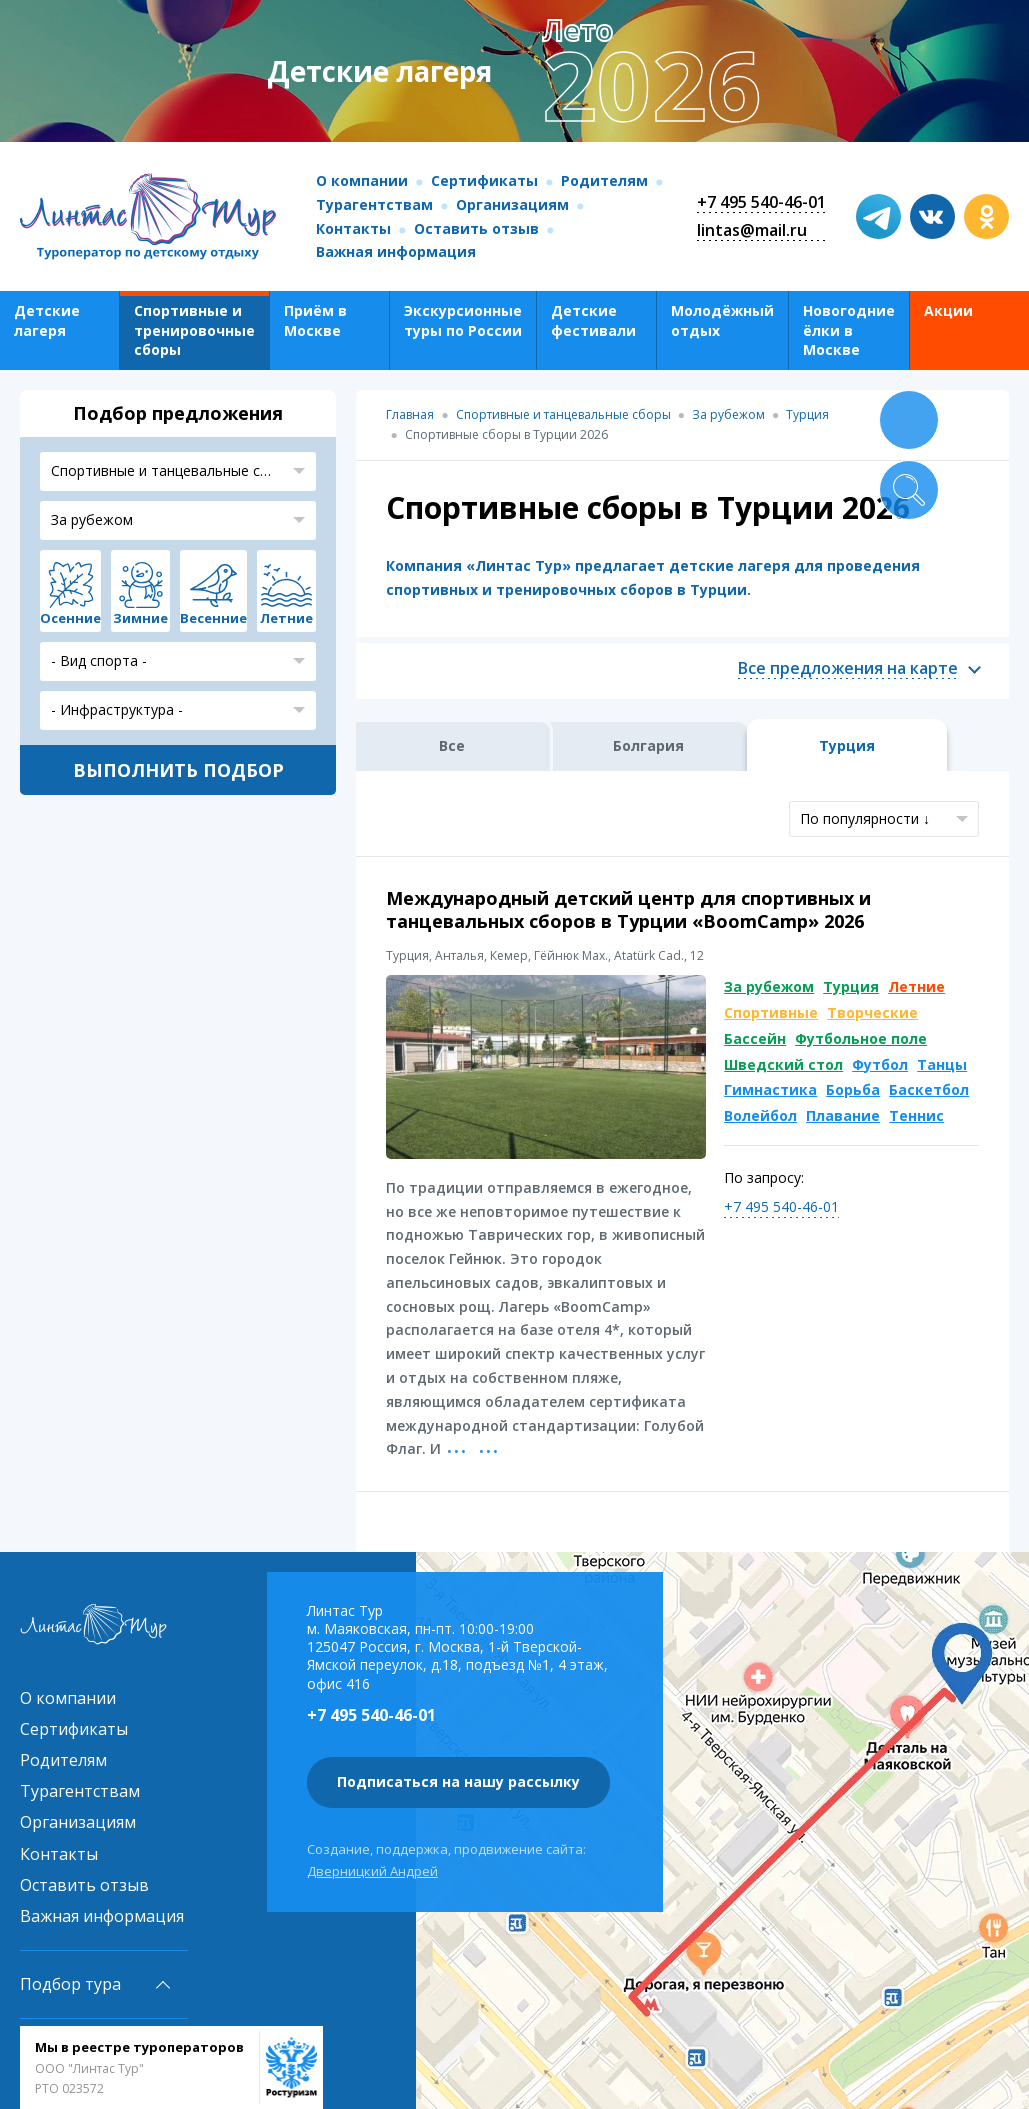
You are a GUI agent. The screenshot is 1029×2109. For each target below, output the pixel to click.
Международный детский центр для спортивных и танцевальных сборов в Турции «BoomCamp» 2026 (628, 909)
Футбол (880, 1064)
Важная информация (396, 251)
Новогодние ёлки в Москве (849, 330)
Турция (851, 986)
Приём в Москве (315, 320)
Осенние (70, 618)
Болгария (648, 745)
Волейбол (760, 1115)
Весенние (213, 618)
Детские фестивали (593, 320)
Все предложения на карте (848, 668)
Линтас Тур (148, 217)
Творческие (872, 1012)
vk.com (932, 216)
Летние (916, 986)
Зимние (140, 618)
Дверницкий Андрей (372, 1871)
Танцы (942, 1064)
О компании (362, 180)
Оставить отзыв (476, 228)
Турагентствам (374, 204)
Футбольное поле (861, 1038)
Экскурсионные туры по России (463, 320)
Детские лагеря (47, 320)
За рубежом (769, 986)
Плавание (843, 1115)
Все (452, 745)
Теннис (916, 1115)
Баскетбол (929, 1089)
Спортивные (771, 1012)
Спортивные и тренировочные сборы (194, 330)
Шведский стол (783, 1064)
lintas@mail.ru (752, 230)
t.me (878, 216)
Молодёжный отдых (722, 320)
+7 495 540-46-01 (761, 202)
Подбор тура (70, 1984)
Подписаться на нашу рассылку (458, 1781)
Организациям (512, 204)
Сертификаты (484, 180)
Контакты (353, 228)
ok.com (986, 216)
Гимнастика (770, 1089)
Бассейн (755, 1038)
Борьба (853, 1089)
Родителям (604, 180)
